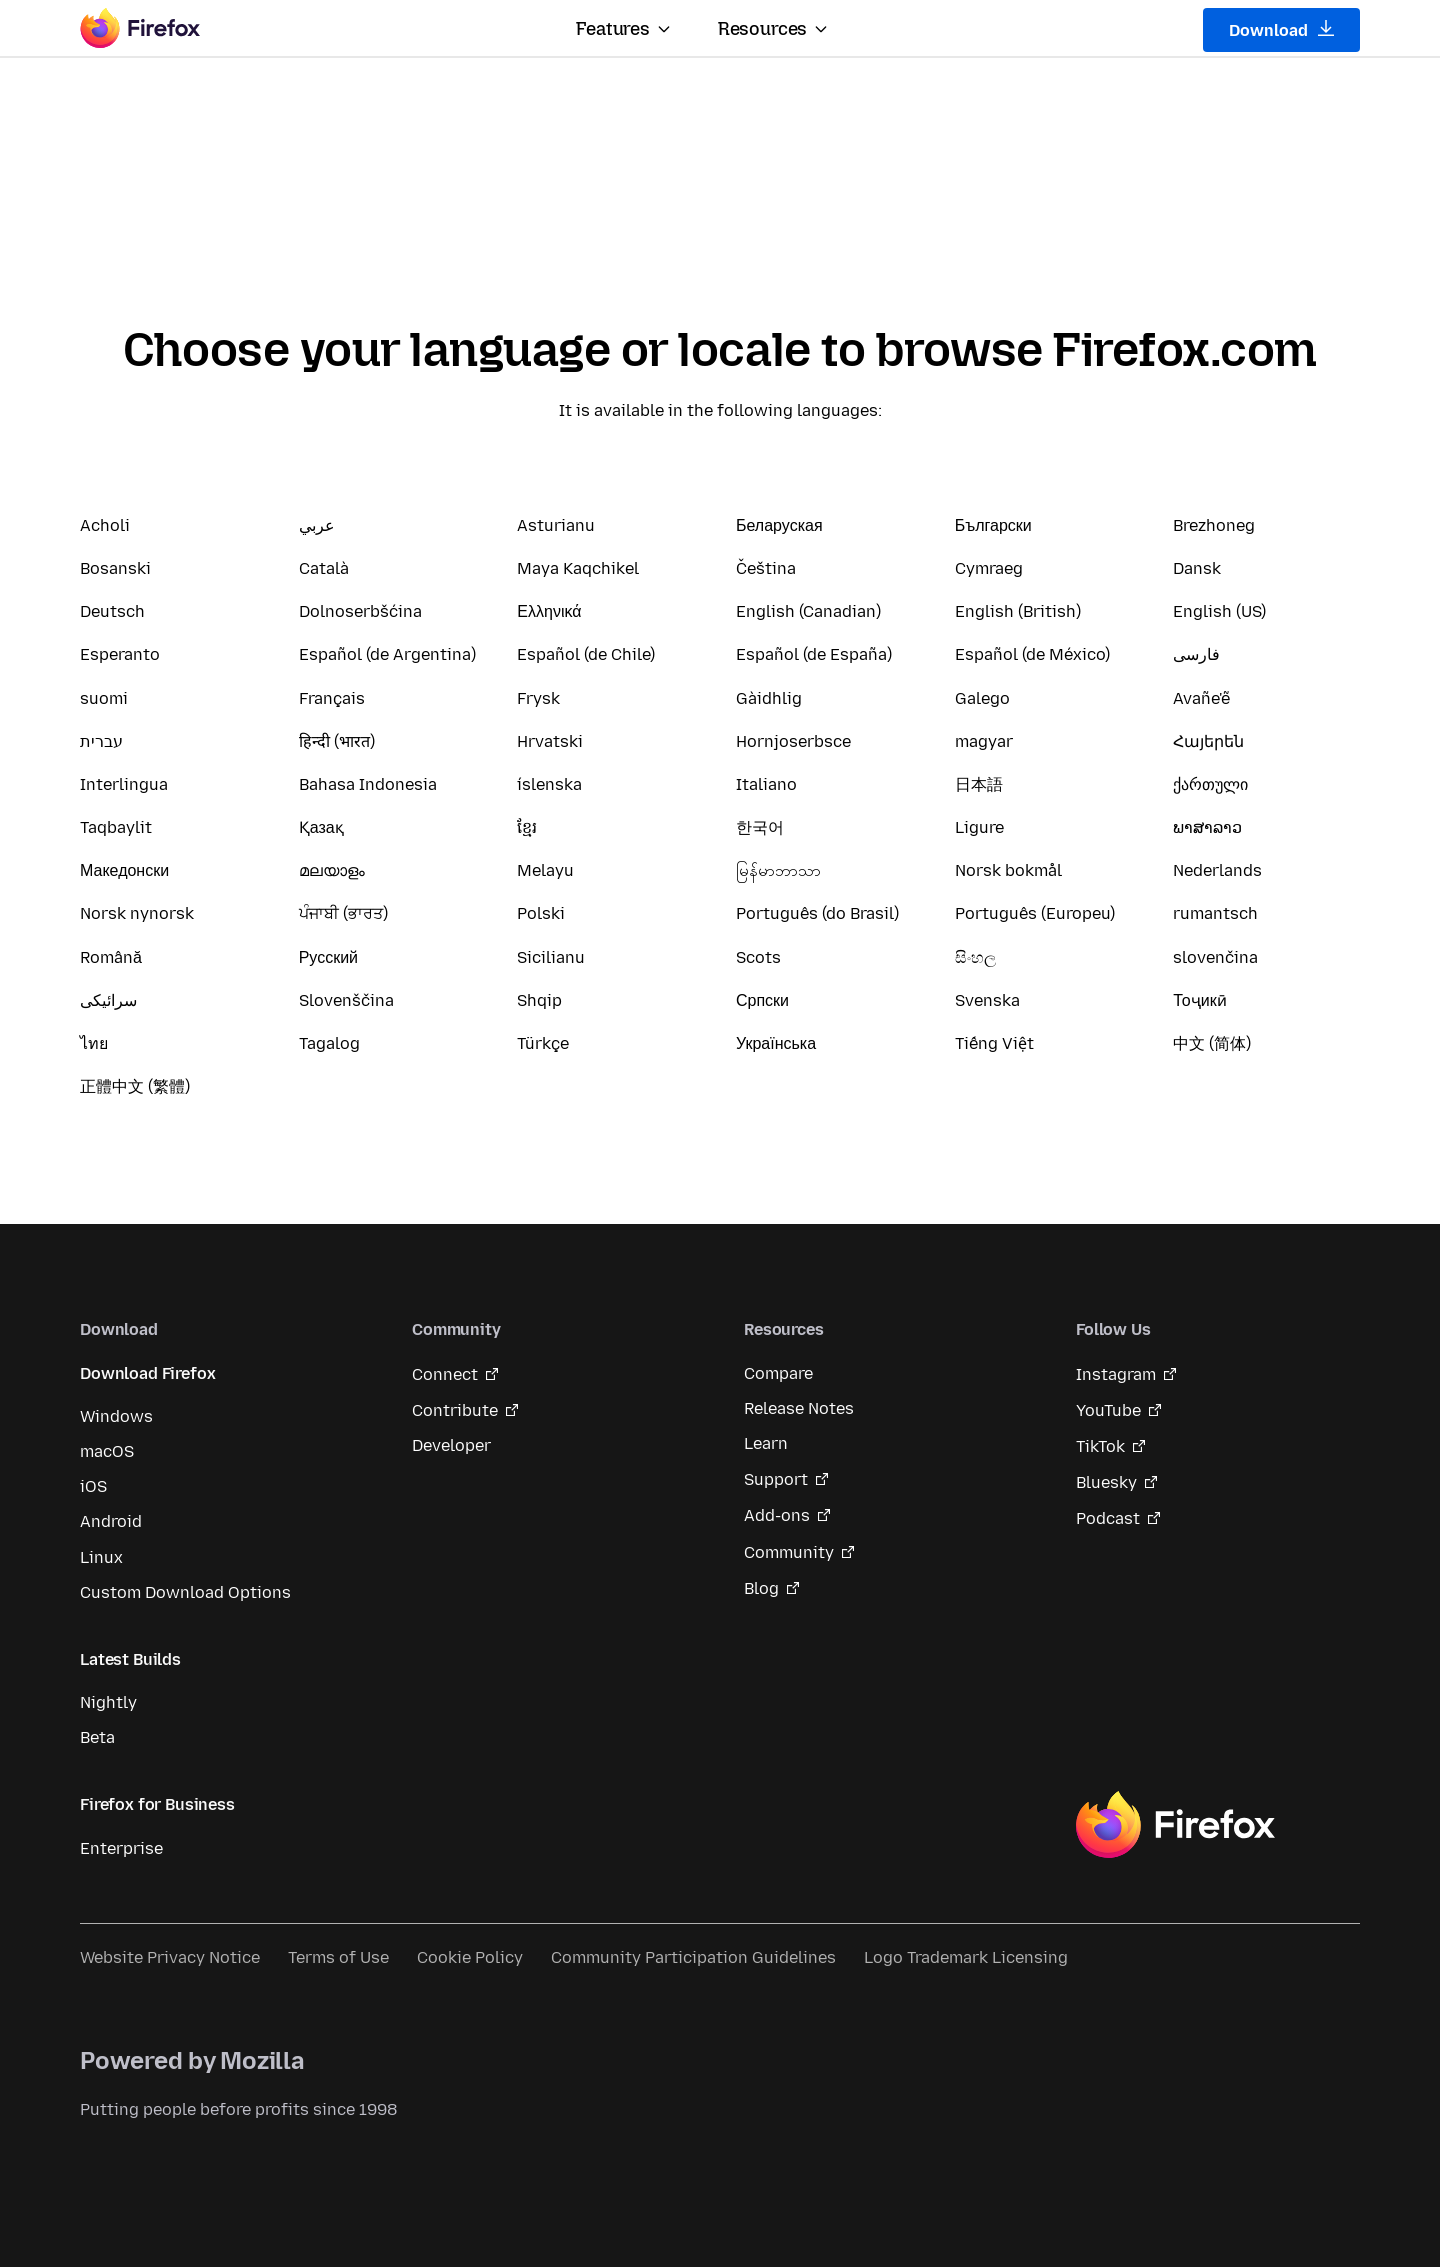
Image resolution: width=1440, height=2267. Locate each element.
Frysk (538, 698)
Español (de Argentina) (387, 654)
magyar (984, 741)
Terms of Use (338, 1957)
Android (111, 1521)
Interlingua (124, 784)
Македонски (124, 870)
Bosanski (115, 568)
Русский (328, 957)
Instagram (1116, 1374)
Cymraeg (989, 568)
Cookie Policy (470, 1957)
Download (1281, 30)
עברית (101, 741)
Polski (541, 913)
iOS (93, 1486)
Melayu (545, 870)
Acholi (105, 525)
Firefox (1175, 1825)
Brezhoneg (1214, 525)
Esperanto (120, 654)
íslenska (549, 784)
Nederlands (1217, 870)
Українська (776, 1043)
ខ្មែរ (527, 827)
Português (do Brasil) (817, 913)
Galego (982, 698)
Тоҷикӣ (1199, 1000)
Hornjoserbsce (793, 741)
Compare (778, 1373)
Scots (758, 957)
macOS (107, 1451)
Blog (761, 1588)
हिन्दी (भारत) (337, 741)
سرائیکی (108, 1000)
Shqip (539, 1000)
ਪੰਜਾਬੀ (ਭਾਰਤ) (343, 913)
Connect (445, 1374)
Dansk (1197, 568)
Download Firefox (147, 1373)
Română (111, 957)
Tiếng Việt (994, 1043)
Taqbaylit (116, 827)
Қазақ (321, 827)
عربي (317, 525)
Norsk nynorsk (137, 913)
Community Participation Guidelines (693, 1957)
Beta (97, 1737)
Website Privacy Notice (170, 1957)
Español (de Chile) (586, 654)
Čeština (766, 568)
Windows (116, 1416)
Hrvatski (550, 741)
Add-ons (777, 1515)
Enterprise (121, 1848)
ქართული (1210, 784)
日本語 (979, 784)
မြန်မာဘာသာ (778, 870)
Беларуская (779, 525)
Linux (101, 1557)
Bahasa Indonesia (368, 784)
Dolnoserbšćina (360, 611)
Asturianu (556, 525)
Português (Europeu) (1035, 913)
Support (776, 1479)
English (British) (1018, 611)
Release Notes (799, 1408)
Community (789, 1552)
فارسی (1196, 654)
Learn (766, 1443)
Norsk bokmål (1008, 870)
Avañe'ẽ (1201, 698)
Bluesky (1106, 1482)
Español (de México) (1032, 654)
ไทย (94, 1043)
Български (993, 525)
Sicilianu (551, 957)
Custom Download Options (185, 1592)
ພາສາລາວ (1207, 827)
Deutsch (112, 611)
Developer (451, 1445)
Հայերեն (1208, 741)
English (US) (1219, 611)
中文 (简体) (1212, 1043)
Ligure (979, 827)
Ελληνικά (549, 611)
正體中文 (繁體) (135, 1086)
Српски (762, 1000)
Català (324, 568)
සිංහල (975, 957)
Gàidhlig (769, 698)
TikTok (1100, 1446)
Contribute (455, 1410)
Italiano (766, 784)
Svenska (987, 1000)
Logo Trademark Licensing (966, 1957)
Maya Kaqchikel (578, 568)
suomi (104, 698)
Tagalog (329, 1043)
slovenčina (1215, 957)
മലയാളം (332, 870)
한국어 (760, 827)
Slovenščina (346, 1000)
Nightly (108, 1702)
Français (332, 698)
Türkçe (543, 1043)
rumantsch (1215, 913)
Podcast (1108, 1518)
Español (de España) (814, 654)
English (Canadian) (808, 611)
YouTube (1108, 1410)
